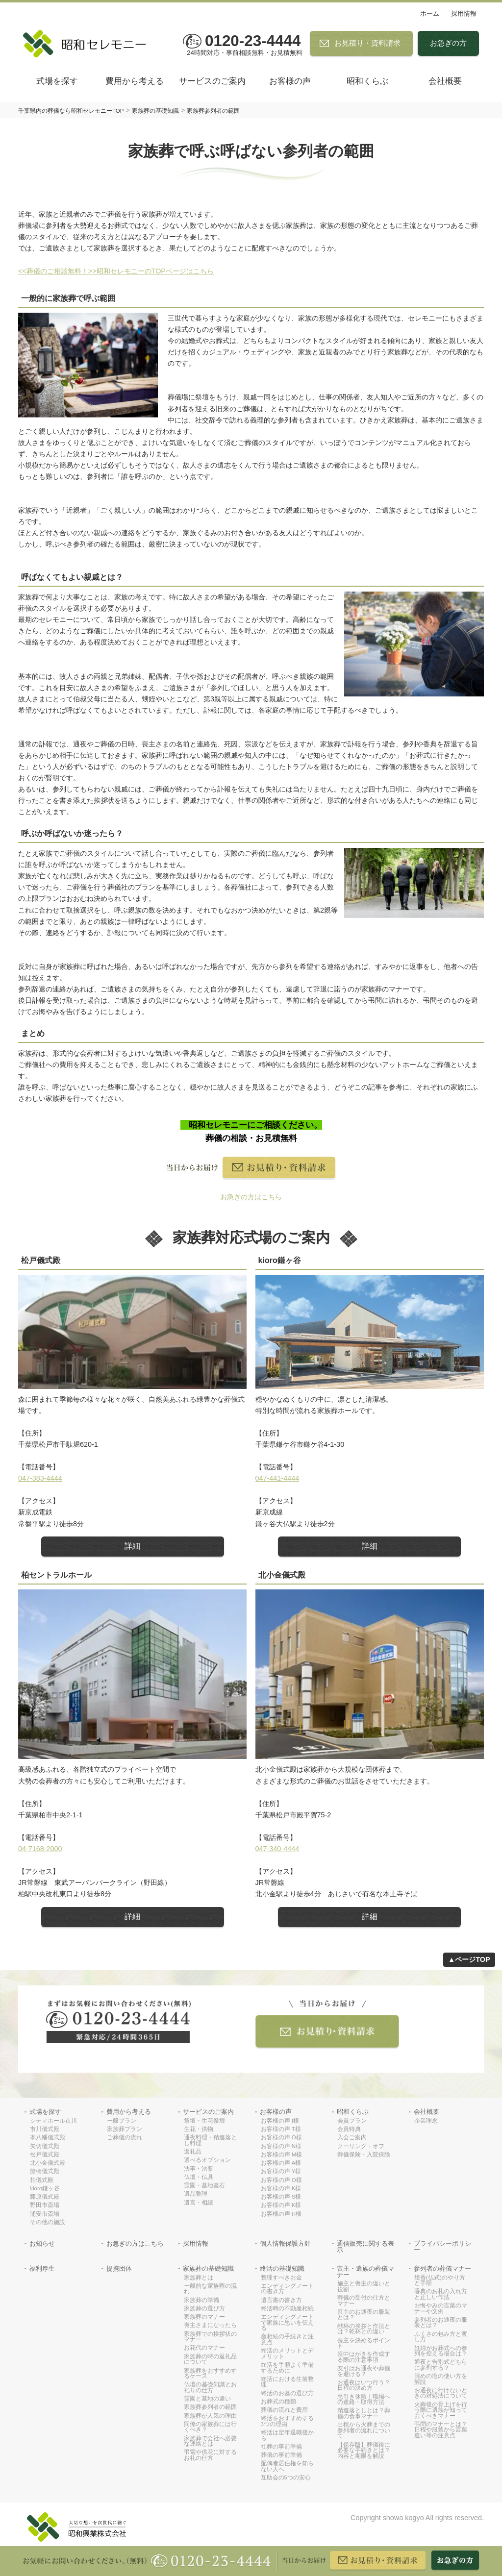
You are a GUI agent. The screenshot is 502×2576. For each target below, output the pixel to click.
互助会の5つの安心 (286, 2477)
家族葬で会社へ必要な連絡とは (210, 2441)
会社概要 (445, 81)
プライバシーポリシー (442, 2247)
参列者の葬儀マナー (442, 2269)
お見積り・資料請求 (367, 43)
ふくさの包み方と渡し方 (440, 2337)
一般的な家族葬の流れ (210, 2289)
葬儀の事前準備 (281, 2455)
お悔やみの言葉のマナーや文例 (440, 2308)
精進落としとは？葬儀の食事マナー (363, 2413)
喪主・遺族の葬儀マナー (365, 2272)
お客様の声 (290, 81)
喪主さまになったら (210, 2325)
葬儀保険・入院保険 (363, 2154)
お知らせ (42, 2244)
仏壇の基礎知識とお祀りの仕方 (210, 2387)
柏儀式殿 (41, 2180)
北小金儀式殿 (47, 2163)
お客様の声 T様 (281, 2129)
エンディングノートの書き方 (287, 2289)
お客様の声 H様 (281, 2214)
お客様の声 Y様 (281, 2171)
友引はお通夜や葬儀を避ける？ (363, 2371)
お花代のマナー (204, 2348)
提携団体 (119, 2269)
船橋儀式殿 (44, 2171)
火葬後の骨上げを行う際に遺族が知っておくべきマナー (440, 2410)
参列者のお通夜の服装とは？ (440, 2322)
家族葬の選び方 (204, 2308)
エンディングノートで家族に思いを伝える (287, 2322)
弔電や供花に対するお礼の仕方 (210, 2455)
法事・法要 (198, 2169)
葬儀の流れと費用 (284, 2410)
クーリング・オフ (360, 2146)
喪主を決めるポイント (363, 2343)
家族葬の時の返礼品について (210, 2359)
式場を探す (57, 81)
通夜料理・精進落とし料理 (210, 2140)
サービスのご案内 (212, 81)
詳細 (132, 1546)
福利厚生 (42, 2269)
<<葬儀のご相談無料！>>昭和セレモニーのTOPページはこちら (116, 271)
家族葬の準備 (201, 2300)
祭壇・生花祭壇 (204, 2121)
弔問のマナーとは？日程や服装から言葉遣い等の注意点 (440, 2430)
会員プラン (352, 2121)
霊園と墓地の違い (207, 2399)
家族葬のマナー (204, 2317)
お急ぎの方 (448, 43)
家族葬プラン (124, 2129)
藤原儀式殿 (44, 2197)
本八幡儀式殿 (47, 2137)
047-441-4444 (277, 1478)
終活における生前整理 (287, 2382)
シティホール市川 (53, 2121)
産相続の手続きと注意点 (287, 2339)
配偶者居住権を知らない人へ (287, 2466)
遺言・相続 (198, 2202)
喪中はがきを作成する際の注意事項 (363, 2357)
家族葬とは (198, 2277)
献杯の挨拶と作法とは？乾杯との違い (363, 2329)
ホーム (429, 13)
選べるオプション (207, 2160)
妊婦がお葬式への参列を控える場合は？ (440, 2351)
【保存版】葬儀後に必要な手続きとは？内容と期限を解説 (363, 2450)
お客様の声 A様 (281, 2163)
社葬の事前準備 (281, 2447)
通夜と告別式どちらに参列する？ (440, 2365)
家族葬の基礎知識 (208, 2269)
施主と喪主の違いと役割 (363, 2286)
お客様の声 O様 (281, 2137)
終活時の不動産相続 (287, 2308)
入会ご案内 (352, 2137)
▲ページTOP (469, 1959)
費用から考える (134, 81)
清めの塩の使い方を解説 (440, 2379)
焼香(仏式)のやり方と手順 (439, 2280)
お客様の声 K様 (281, 2188)
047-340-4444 (277, 1849)
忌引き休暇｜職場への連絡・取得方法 (363, 2399)
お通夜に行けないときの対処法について (440, 2393)
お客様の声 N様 (281, 2146)
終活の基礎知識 (282, 2269)
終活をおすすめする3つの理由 (287, 2421)
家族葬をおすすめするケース (210, 2373)
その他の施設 (47, 2222)
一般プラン (121, 2121)
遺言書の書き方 (281, 2300)
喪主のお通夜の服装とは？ (363, 2315)
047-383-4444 (40, 1478)
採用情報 (464, 13)
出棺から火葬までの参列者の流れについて (363, 2430)
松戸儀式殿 (44, 2154)
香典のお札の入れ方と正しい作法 (440, 2294)
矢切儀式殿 (44, 2146)
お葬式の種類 (278, 2401)
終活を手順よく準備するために (287, 2368)
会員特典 (349, 2129)
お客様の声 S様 (281, 2197)
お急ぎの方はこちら (135, 2244)
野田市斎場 (44, 2205)
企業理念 (426, 2121)
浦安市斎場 (44, 2214)
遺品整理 (195, 2194)
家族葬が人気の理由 (210, 2416)
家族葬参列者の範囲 (210, 2407)
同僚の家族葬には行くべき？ (210, 2427)
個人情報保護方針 (285, 2244)
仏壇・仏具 (198, 2177)
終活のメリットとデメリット (287, 2353)
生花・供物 (198, 2129)
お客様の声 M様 (281, 2154)
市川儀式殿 (44, 2129)
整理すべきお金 (281, 2277)
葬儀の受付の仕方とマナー (363, 2300)
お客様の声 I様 (280, 2121)
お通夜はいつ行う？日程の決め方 (363, 2385)
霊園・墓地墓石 (204, 2185)
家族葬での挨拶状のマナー (210, 2337)
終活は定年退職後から (287, 2435)
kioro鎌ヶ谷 (45, 2188)
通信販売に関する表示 (365, 2247)
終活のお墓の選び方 (287, 2393)
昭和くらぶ (367, 81)
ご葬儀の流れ (124, 2137)
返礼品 (192, 2152)
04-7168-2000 (40, 1849)
